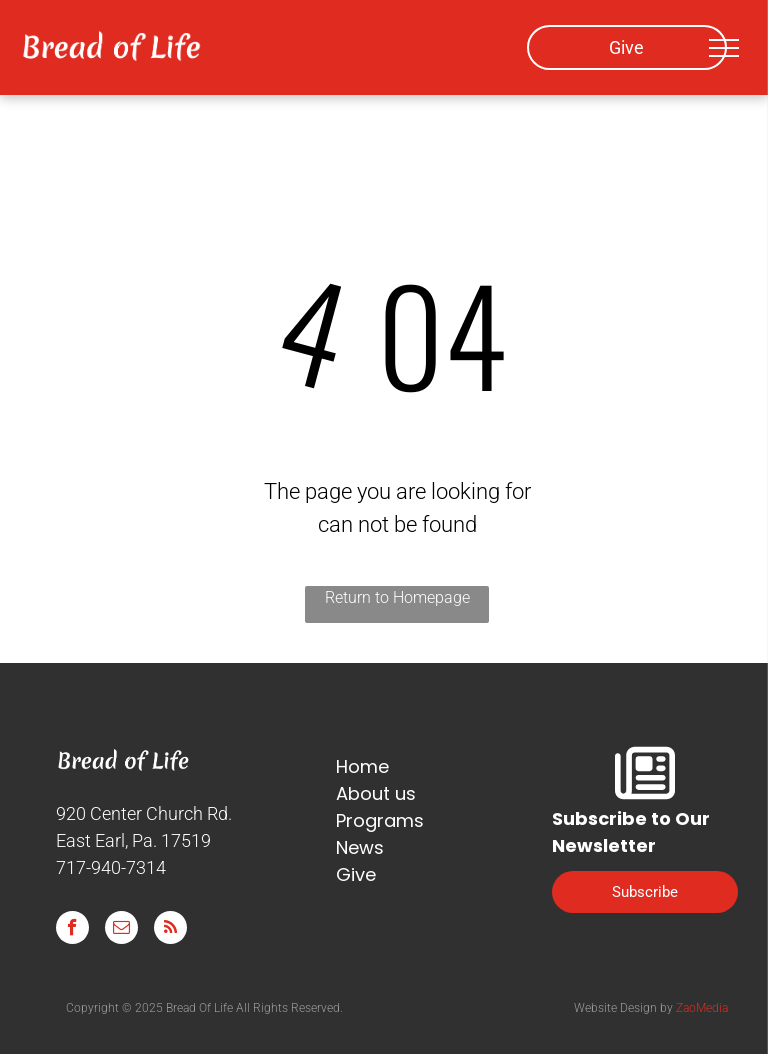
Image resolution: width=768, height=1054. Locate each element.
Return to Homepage (397, 597)
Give (356, 874)
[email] (121, 930)
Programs (380, 820)
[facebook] (72, 930)
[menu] (724, 48)
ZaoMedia (702, 1008)
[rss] (170, 930)
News (360, 847)
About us (376, 793)
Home (362, 766)
